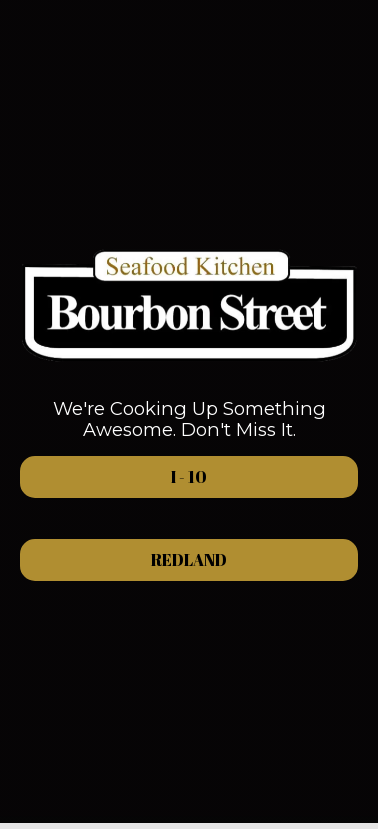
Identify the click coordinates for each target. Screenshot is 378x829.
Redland (123, 560)
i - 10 (113, 477)
